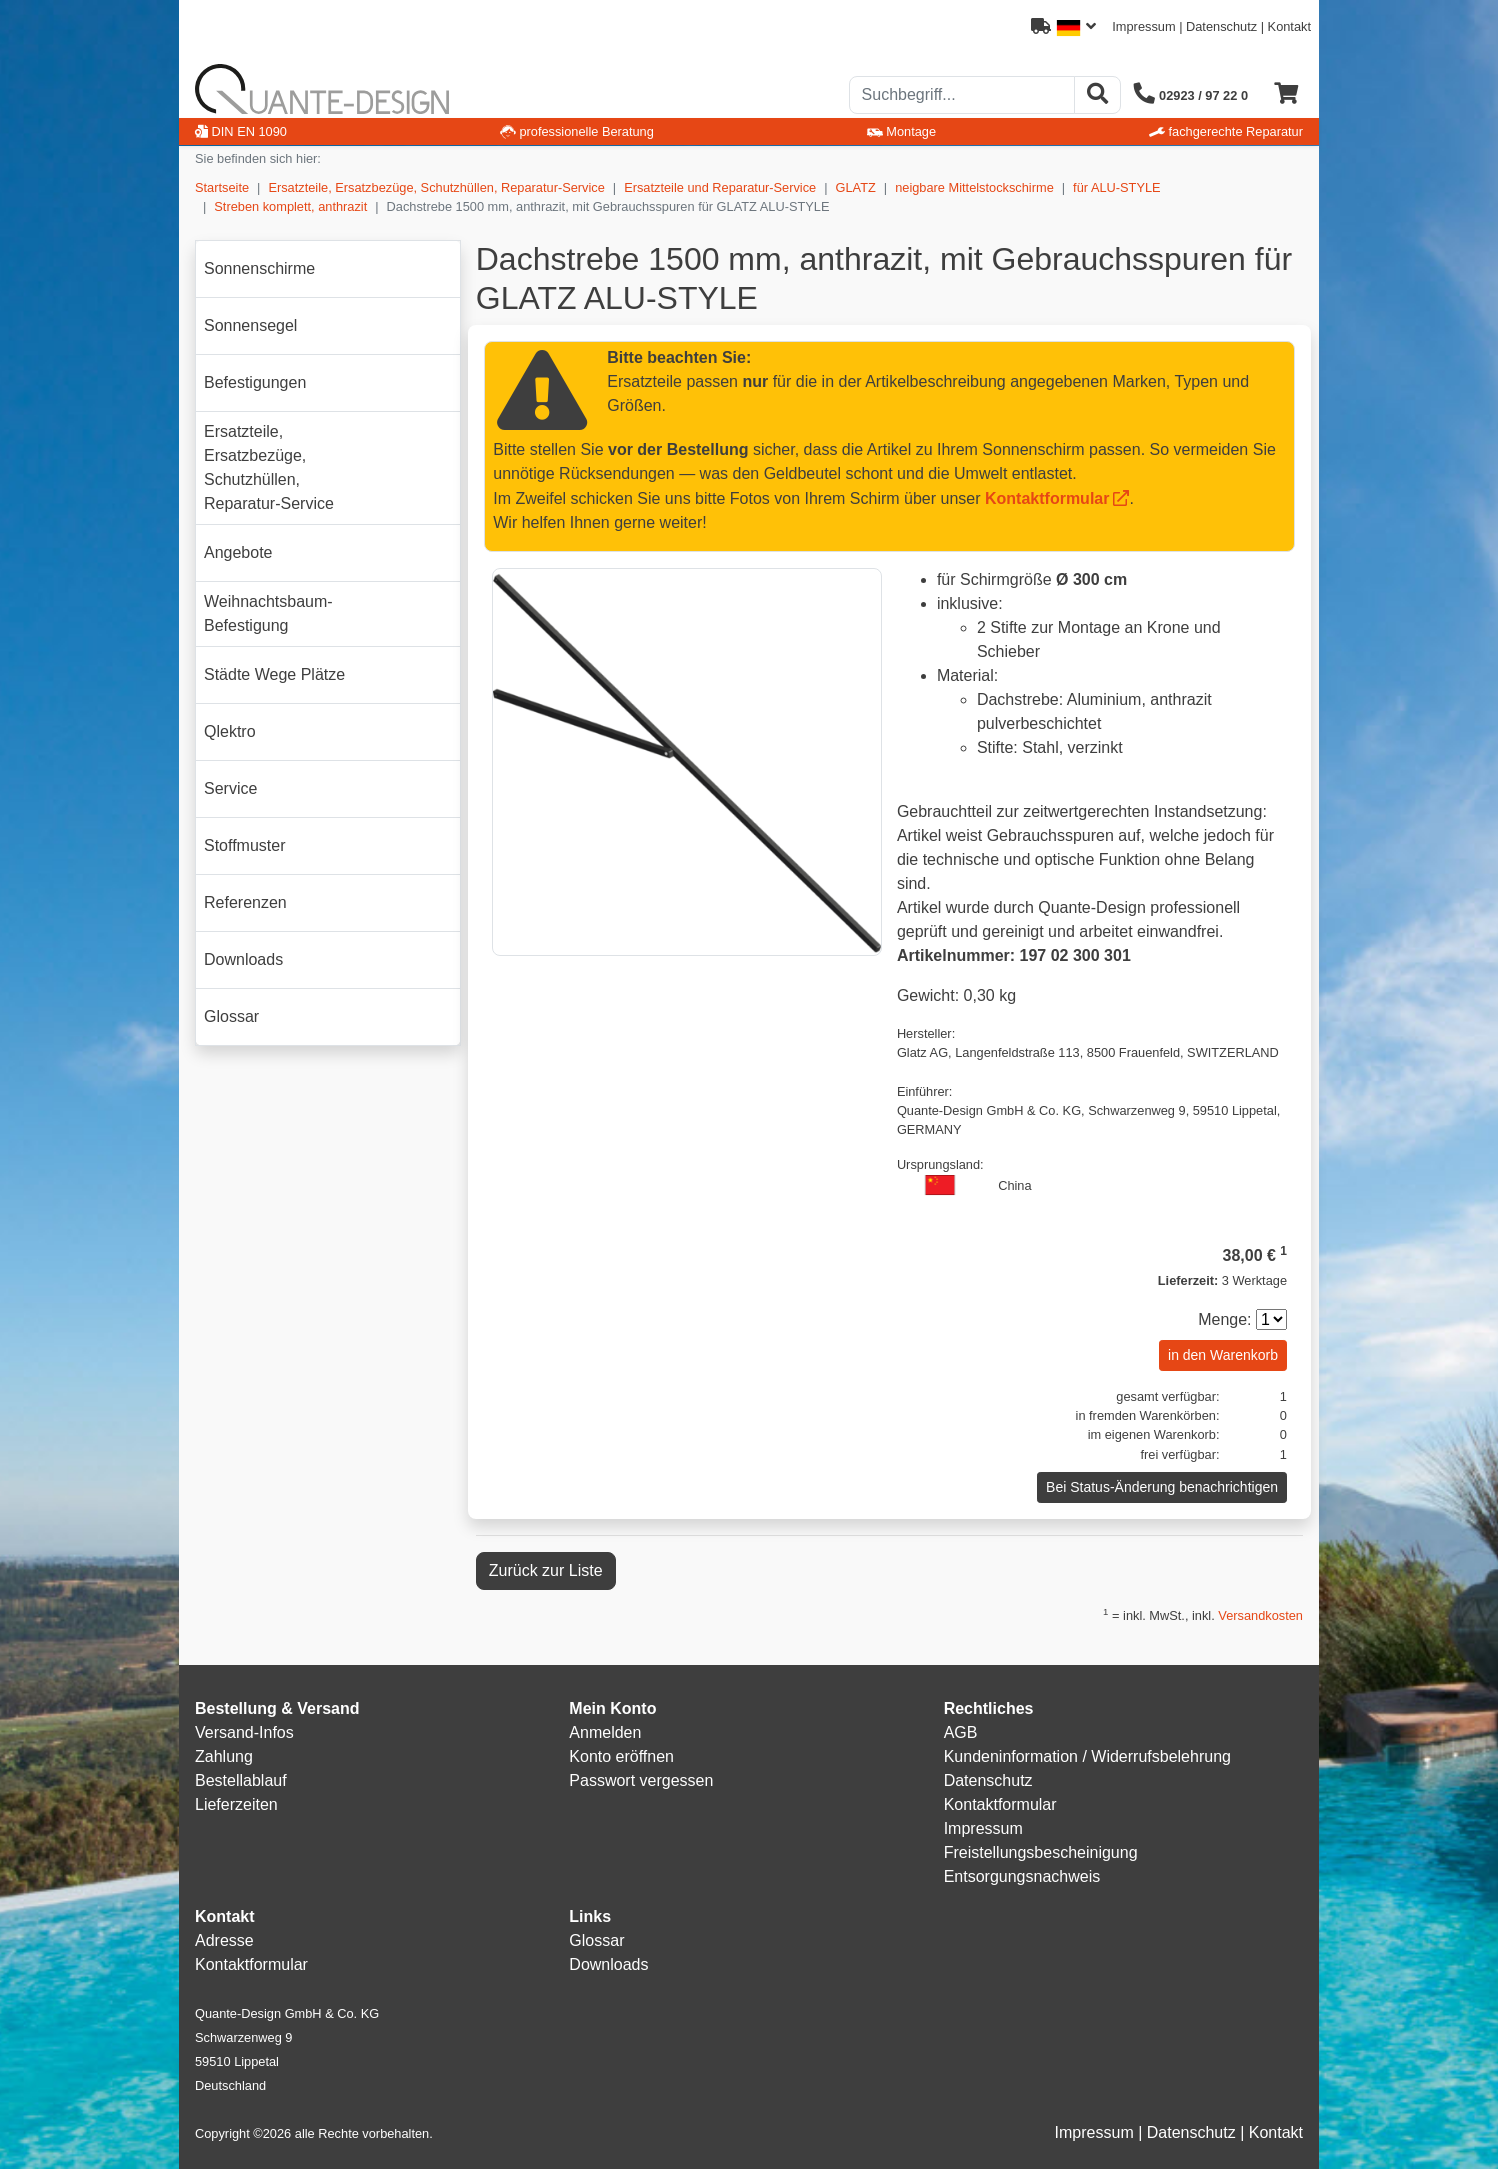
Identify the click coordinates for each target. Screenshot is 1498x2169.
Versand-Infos (244, 1732)
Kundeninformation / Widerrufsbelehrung (1087, 1756)
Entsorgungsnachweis (1022, 1876)
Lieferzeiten (236, 1804)
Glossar (596, 1940)
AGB (961, 1732)
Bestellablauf (241, 1780)
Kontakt (1289, 26)
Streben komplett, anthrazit (290, 206)
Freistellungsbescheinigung (1041, 1852)
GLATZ (856, 187)
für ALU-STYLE (1116, 187)
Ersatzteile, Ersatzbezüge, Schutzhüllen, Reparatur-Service (436, 187)
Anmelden (605, 1732)
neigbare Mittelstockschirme (974, 187)
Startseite (222, 187)
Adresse (224, 1940)
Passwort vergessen (641, 1780)
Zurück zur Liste (546, 1570)
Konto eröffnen (621, 1756)
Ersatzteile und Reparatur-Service (720, 187)
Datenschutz (1221, 26)
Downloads (608, 1964)
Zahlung (224, 1756)
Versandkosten (1260, 1615)
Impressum (1143, 26)
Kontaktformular (1047, 498)
